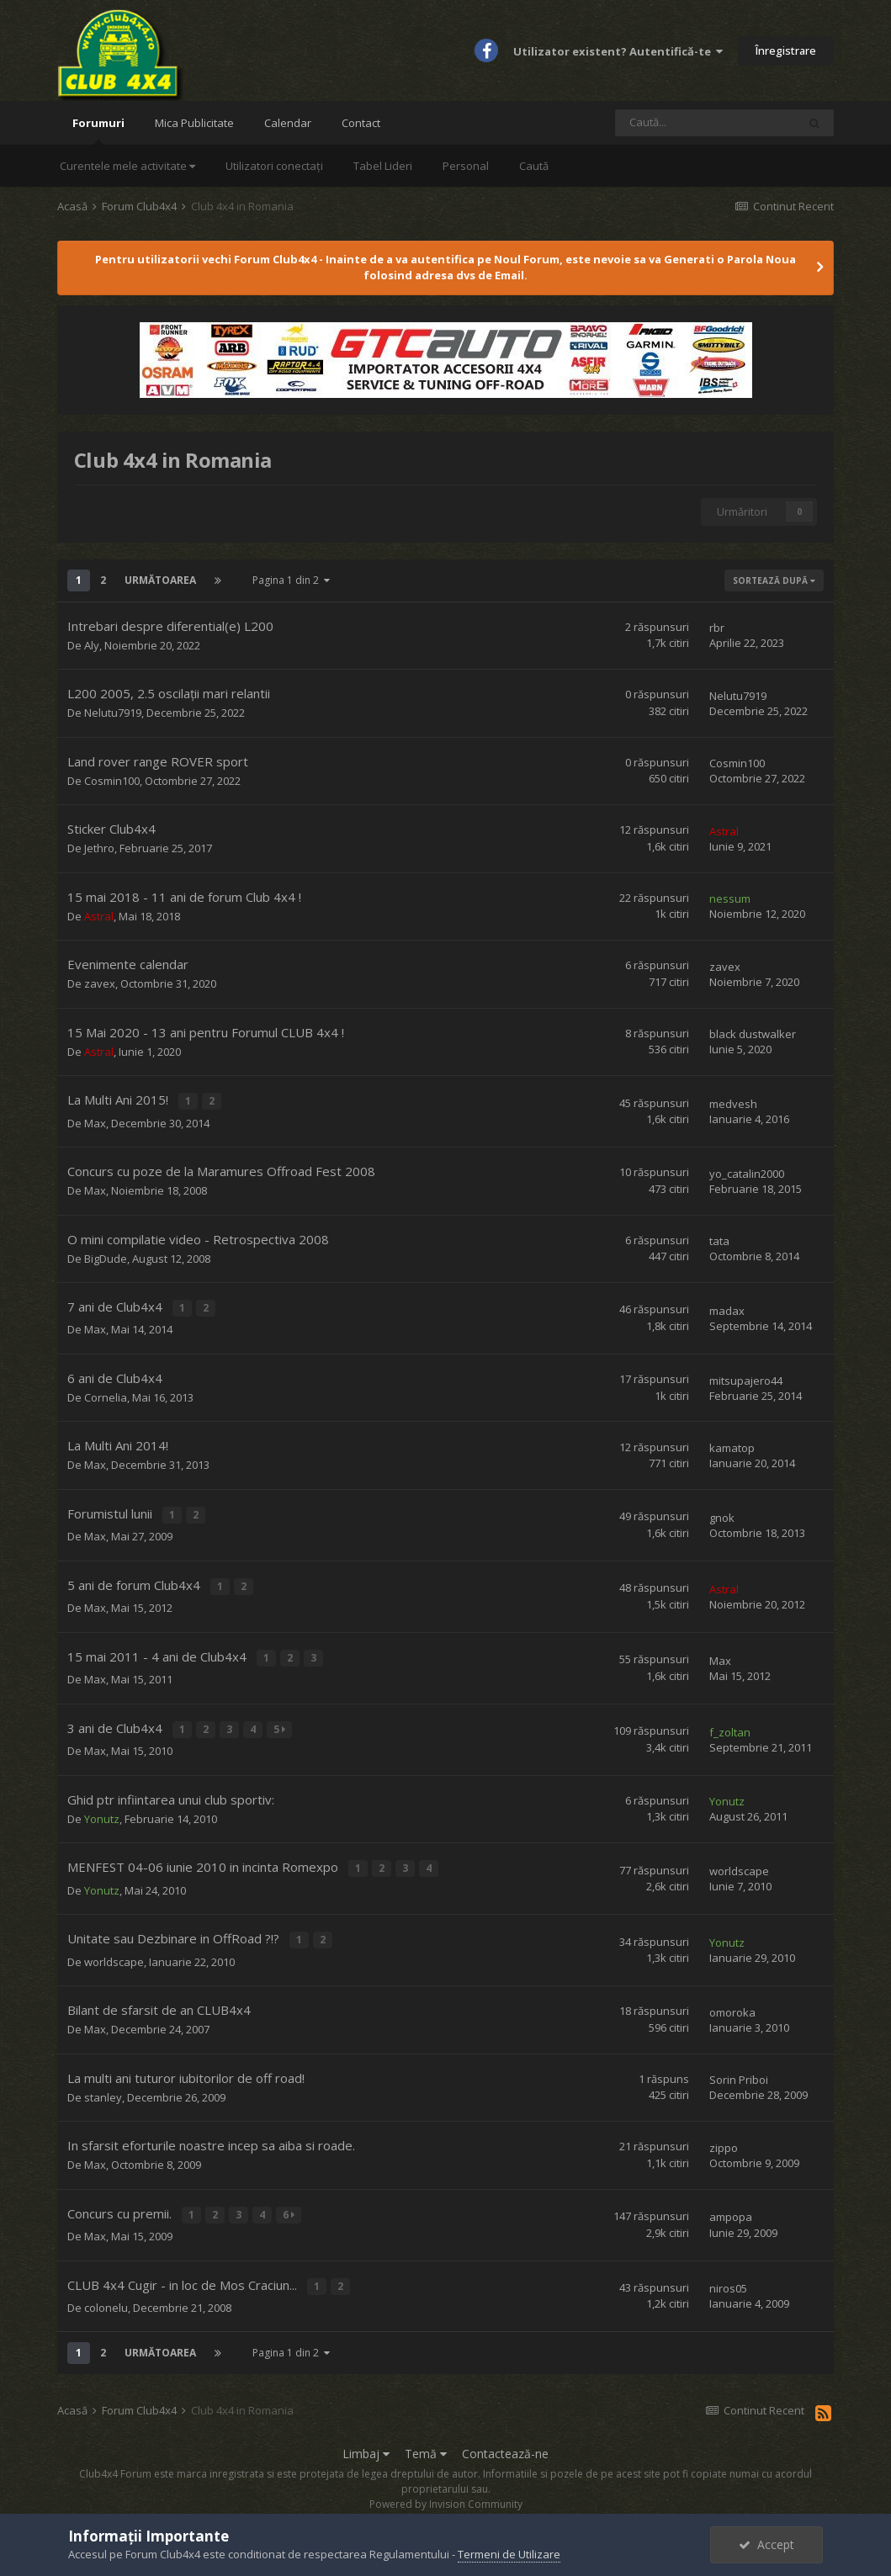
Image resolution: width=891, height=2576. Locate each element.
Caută (534, 165)
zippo (723, 2131)
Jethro (99, 848)
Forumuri (98, 130)
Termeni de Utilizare (509, 2554)
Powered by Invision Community (445, 2484)
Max (95, 1120)
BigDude (105, 1256)
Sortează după (774, 580)
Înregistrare (786, 50)
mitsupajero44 (745, 1376)
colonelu (106, 2287)
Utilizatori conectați (274, 165)
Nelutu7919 (112, 712)
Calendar (287, 122)
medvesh (733, 1102)
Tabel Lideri (382, 165)
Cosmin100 (112, 780)
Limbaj (366, 2433)
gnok (722, 1512)
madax (727, 1307)
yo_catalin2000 (746, 1171)
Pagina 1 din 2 (291, 580)
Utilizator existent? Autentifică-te (618, 51)
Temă (426, 2433)
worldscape (739, 1857)
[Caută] (706, 122)
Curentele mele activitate (127, 165)
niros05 (728, 2269)
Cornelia (105, 1393)
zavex (99, 983)
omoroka (732, 1995)
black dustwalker (752, 1034)
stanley (103, 2080)
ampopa (730, 2200)
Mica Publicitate (194, 122)
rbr (716, 627)
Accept (766, 2544)
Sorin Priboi (738, 2063)
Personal (466, 165)
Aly (91, 645)
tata (719, 1239)
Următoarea (160, 580)
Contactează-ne (505, 2433)
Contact (361, 122)
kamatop (732, 1443)
